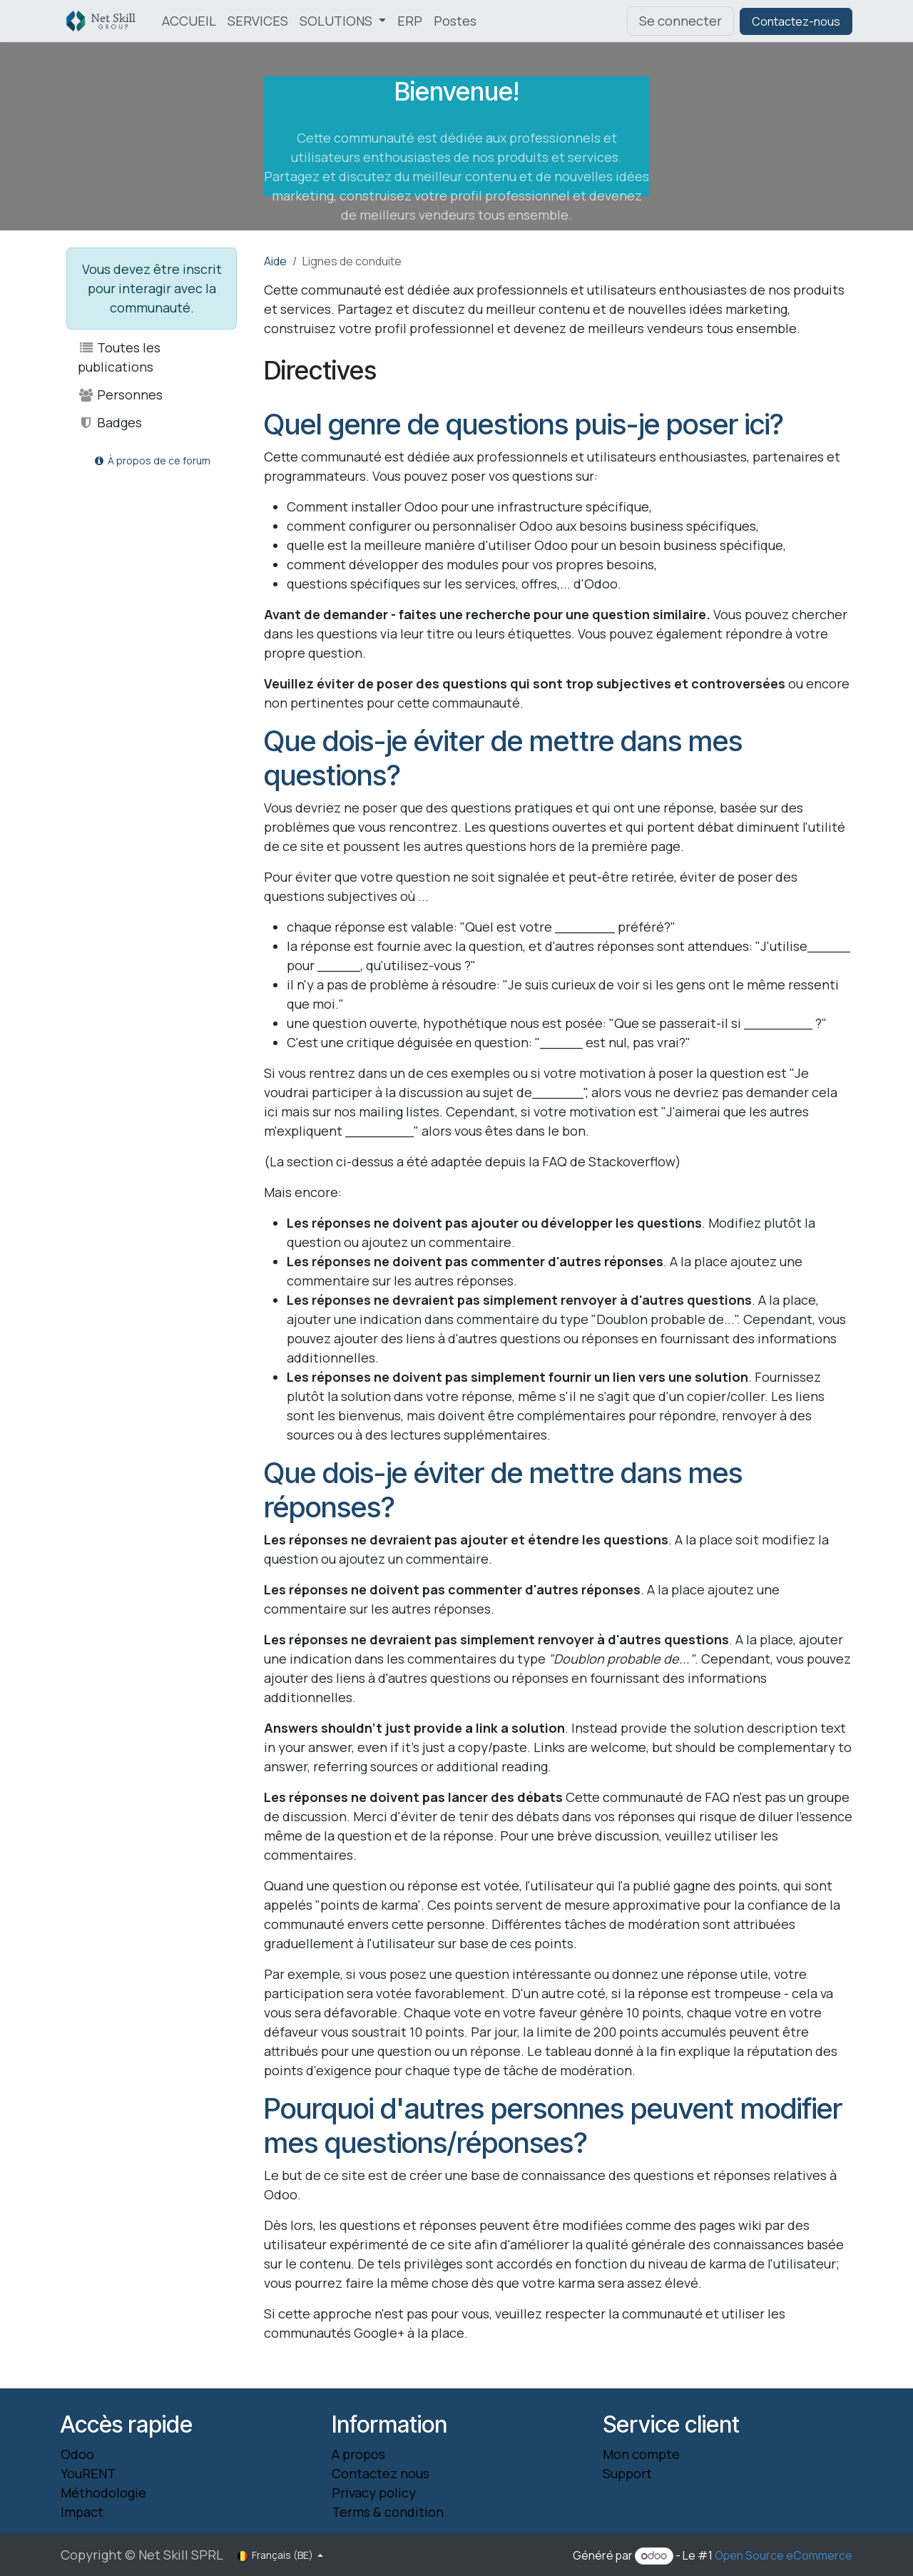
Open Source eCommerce (783, 2555)
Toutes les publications (119, 357)
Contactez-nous (796, 21)
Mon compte (641, 2454)
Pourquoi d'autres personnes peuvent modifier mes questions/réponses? (553, 2125)
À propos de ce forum (151, 460)
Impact (82, 2511)
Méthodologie (103, 2492)
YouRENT (88, 2473)
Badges (110, 422)
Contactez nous (380, 2473)
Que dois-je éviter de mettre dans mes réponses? (503, 1489)
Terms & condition (388, 2511)
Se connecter (680, 20)
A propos (358, 2454)
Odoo (77, 2454)
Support (627, 2473)
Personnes (120, 394)
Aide (275, 261)
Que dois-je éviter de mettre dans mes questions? (503, 758)
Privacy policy (374, 2492)
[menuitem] (189, 21)
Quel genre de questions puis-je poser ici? (523, 424)
